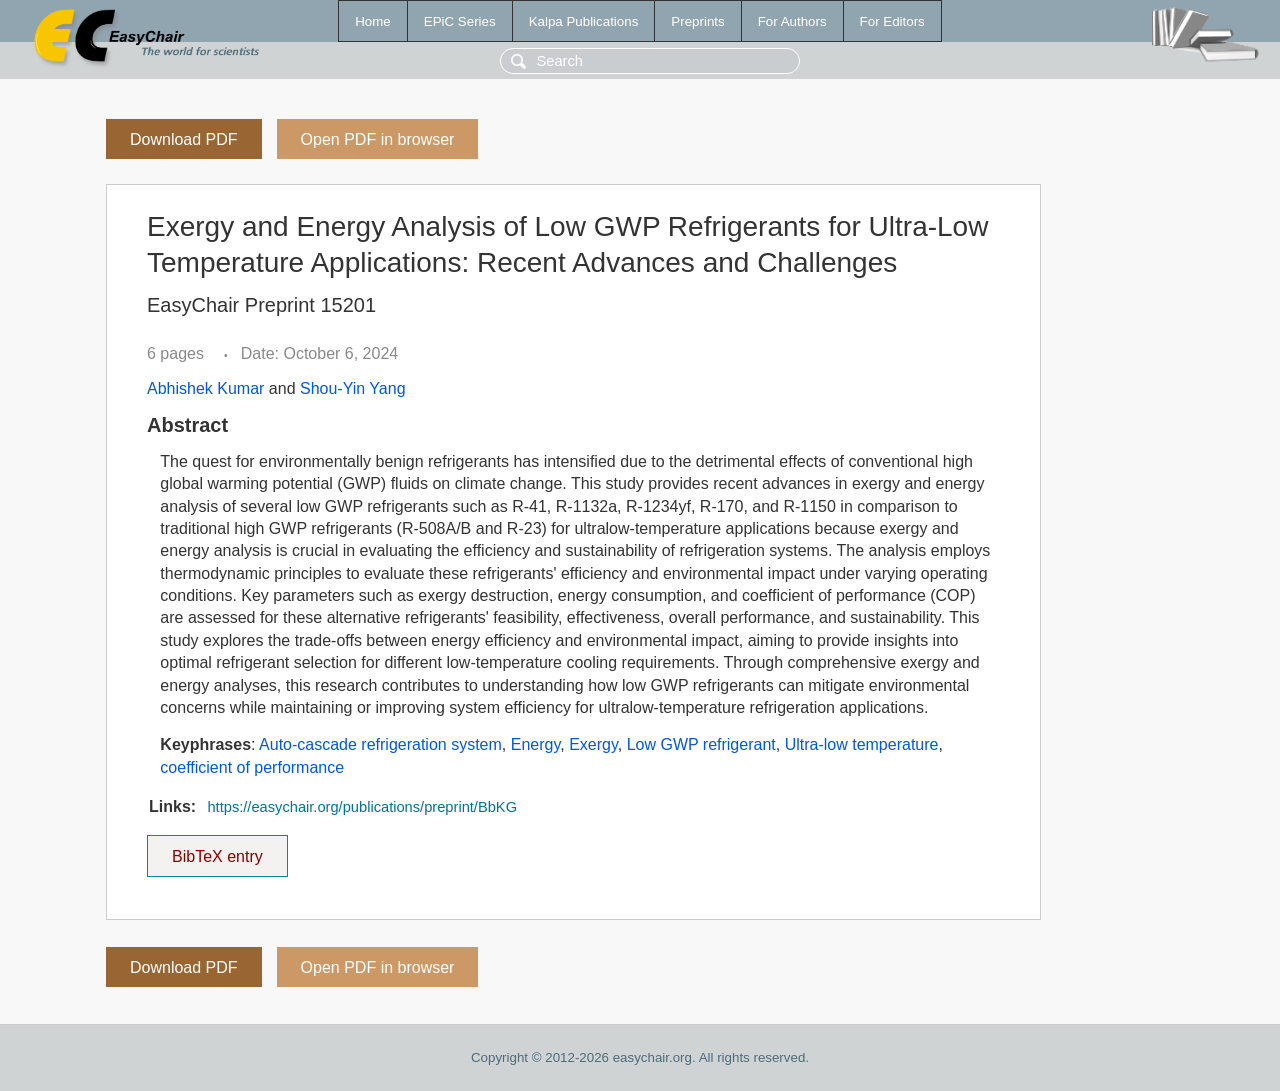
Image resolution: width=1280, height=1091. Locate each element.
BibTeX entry (217, 850)
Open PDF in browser (378, 139)
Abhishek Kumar (205, 388)
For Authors (792, 21)
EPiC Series (460, 21)
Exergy (593, 744)
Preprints (697, 21)
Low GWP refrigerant (701, 744)
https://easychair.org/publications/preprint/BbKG (362, 807)
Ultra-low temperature (862, 744)
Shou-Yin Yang (353, 388)
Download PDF (184, 139)
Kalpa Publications (584, 21)
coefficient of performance (252, 767)
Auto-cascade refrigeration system (380, 744)
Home (373, 21)
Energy (536, 744)
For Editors (892, 21)
